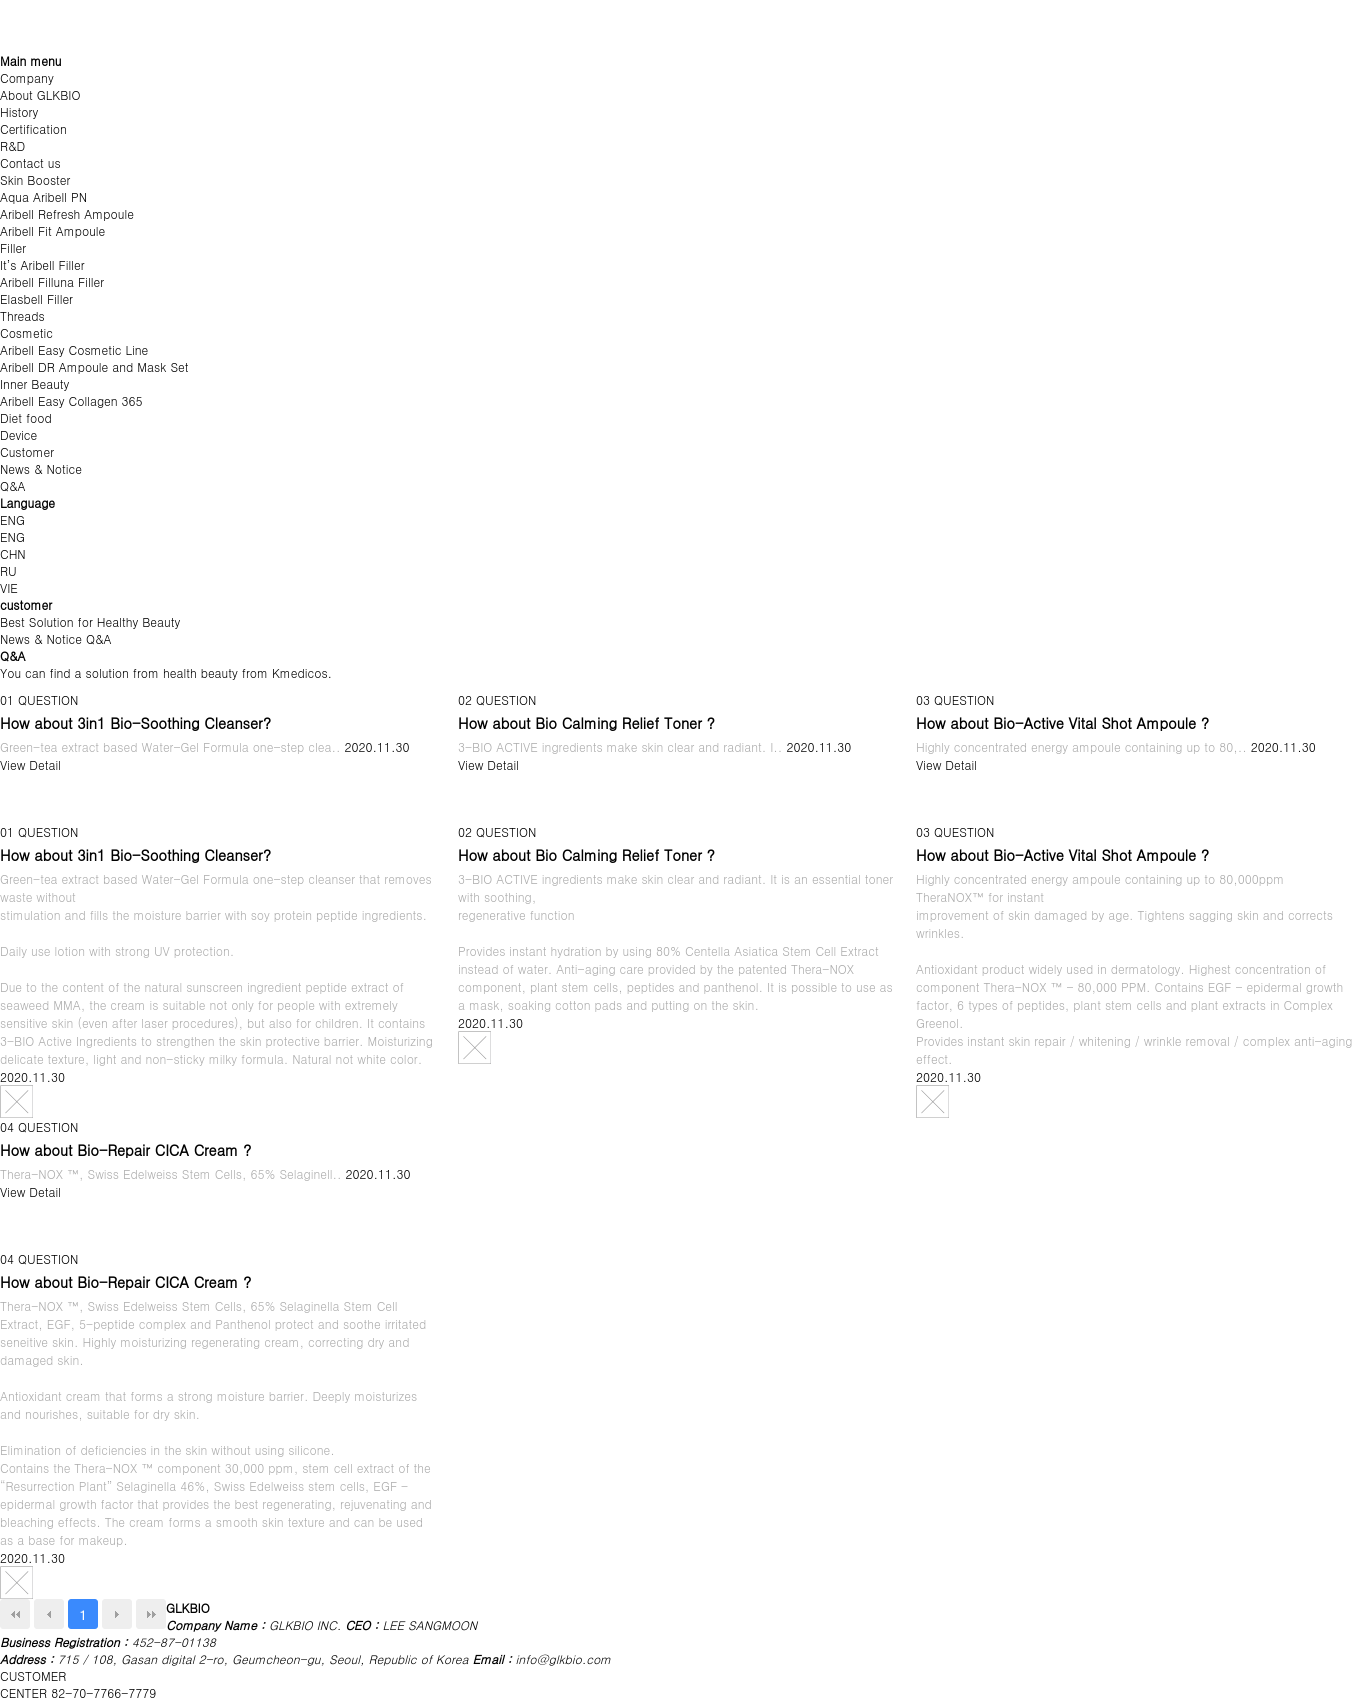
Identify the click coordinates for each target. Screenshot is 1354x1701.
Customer (27, 451)
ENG (12, 519)
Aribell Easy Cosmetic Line (74, 349)
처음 (15, 1614)
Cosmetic (26, 332)
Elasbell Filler (36, 298)
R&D (12, 145)
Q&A (13, 485)
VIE (9, 587)
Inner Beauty (34, 383)
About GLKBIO (40, 94)
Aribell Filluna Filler (52, 281)
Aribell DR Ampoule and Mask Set (94, 366)
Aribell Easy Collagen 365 (71, 400)
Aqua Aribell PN (43, 196)
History (19, 111)
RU (8, 570)
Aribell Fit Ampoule (52, 230)
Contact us (30, 162)
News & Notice (41, 468)
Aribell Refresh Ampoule (67, 213)
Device (18, 434)
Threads (22, 315)
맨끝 (151, 1614)
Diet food (26, 417)
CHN (13, 553)
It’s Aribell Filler (42, 264)
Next (117, 1614)
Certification (33, 128)
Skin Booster (35, 179)
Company (27, 77)
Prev (49, 1614)
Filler (13, 247)
